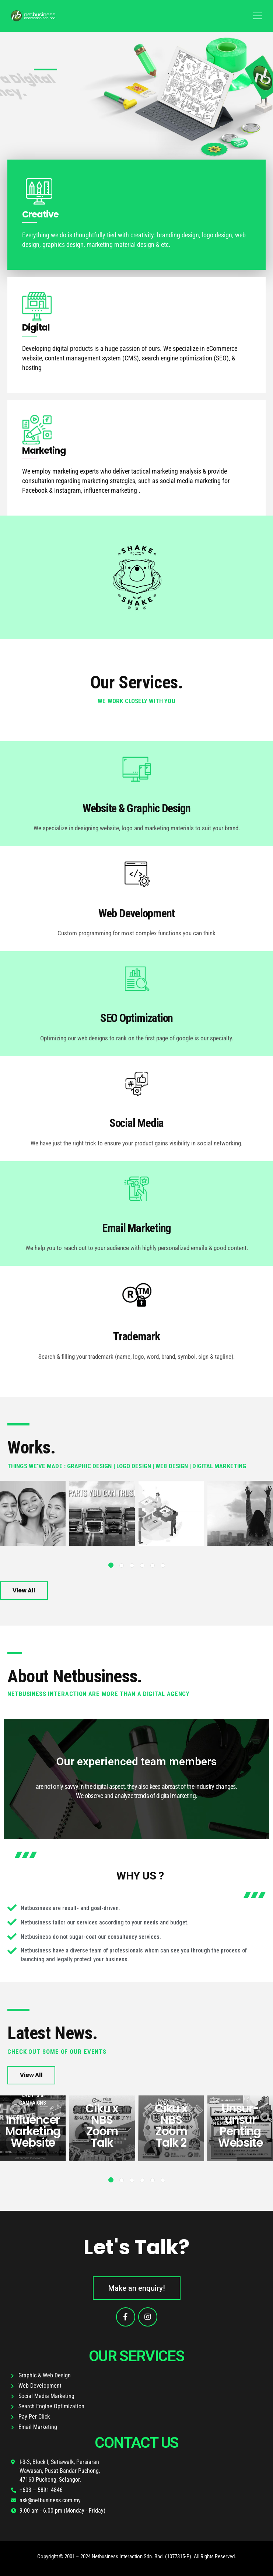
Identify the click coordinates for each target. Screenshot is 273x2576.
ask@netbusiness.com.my (50, 2500)
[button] (110, 1565)
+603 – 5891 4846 (41, 2489)
